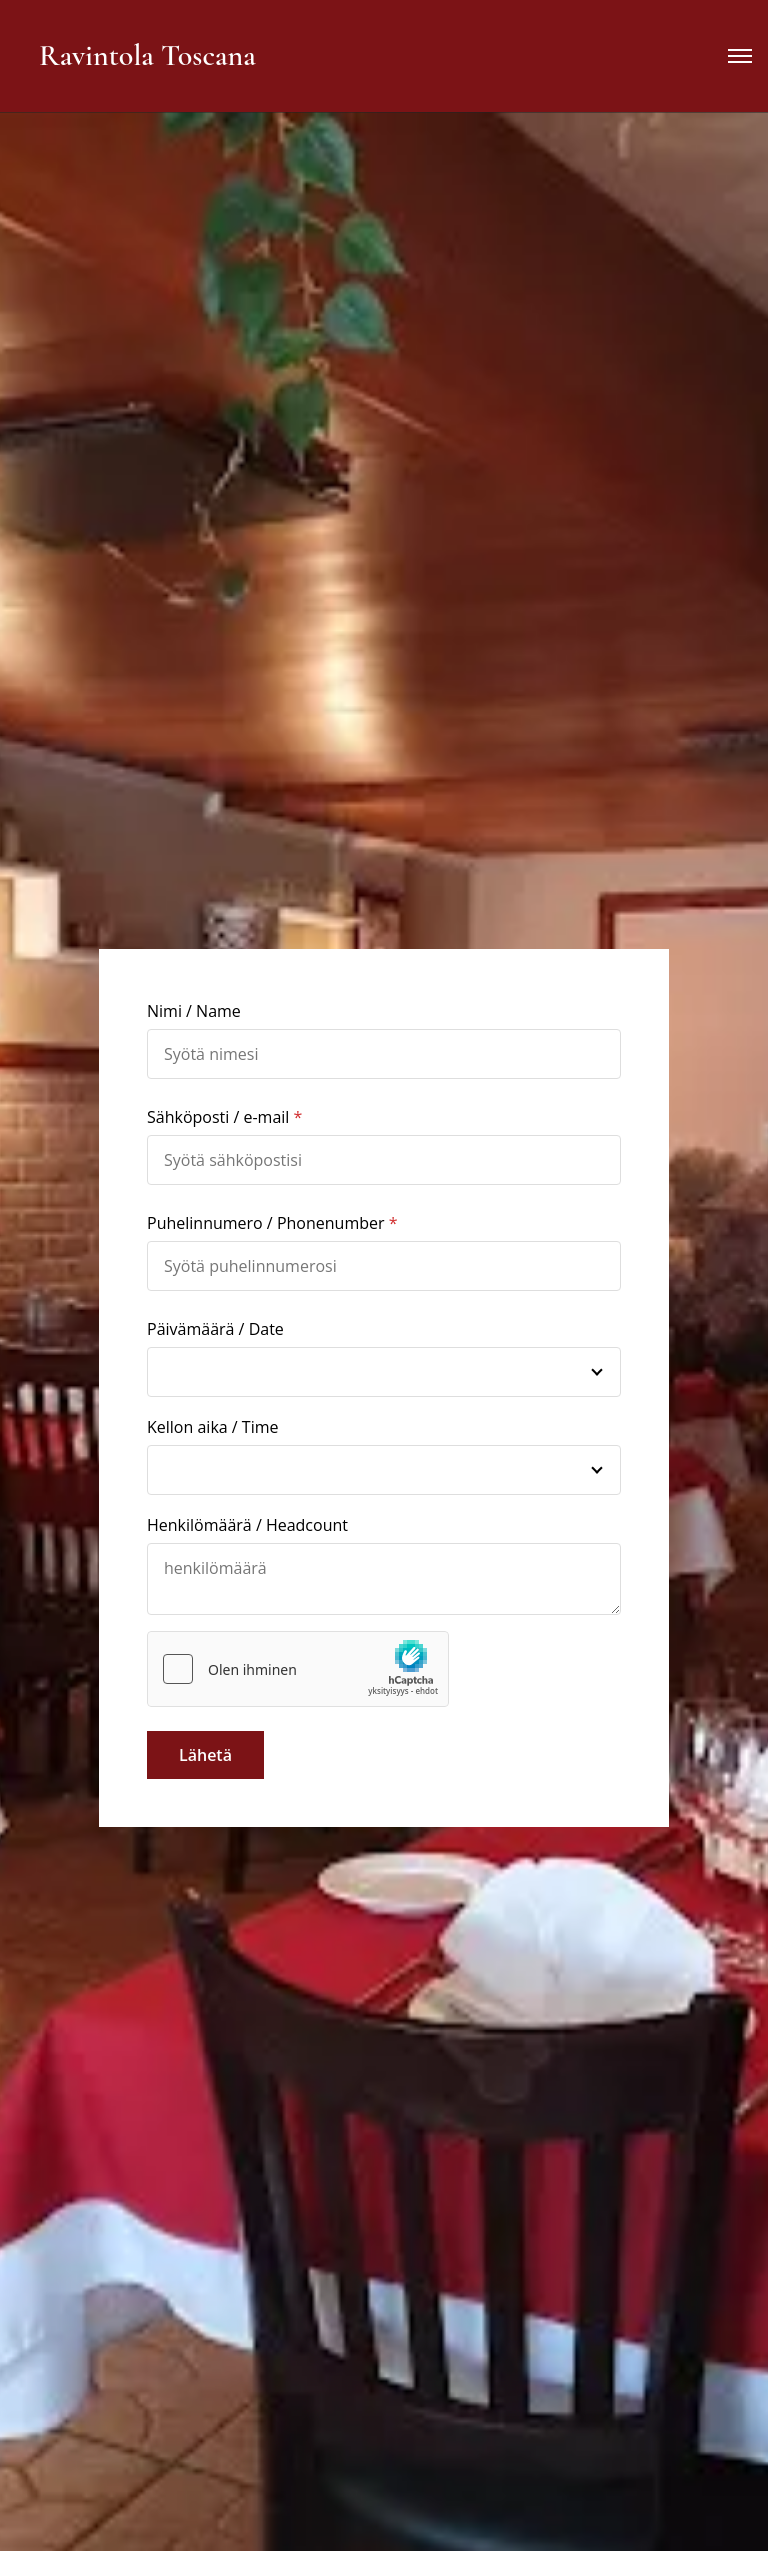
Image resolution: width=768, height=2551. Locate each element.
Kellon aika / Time (213, 1427)
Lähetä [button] (205, 1755)
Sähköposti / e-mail (218, 1117)
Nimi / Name (194, 1011)
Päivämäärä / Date (215, 1329)
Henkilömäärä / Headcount (247, 1525)
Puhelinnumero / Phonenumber (266, 1223)
